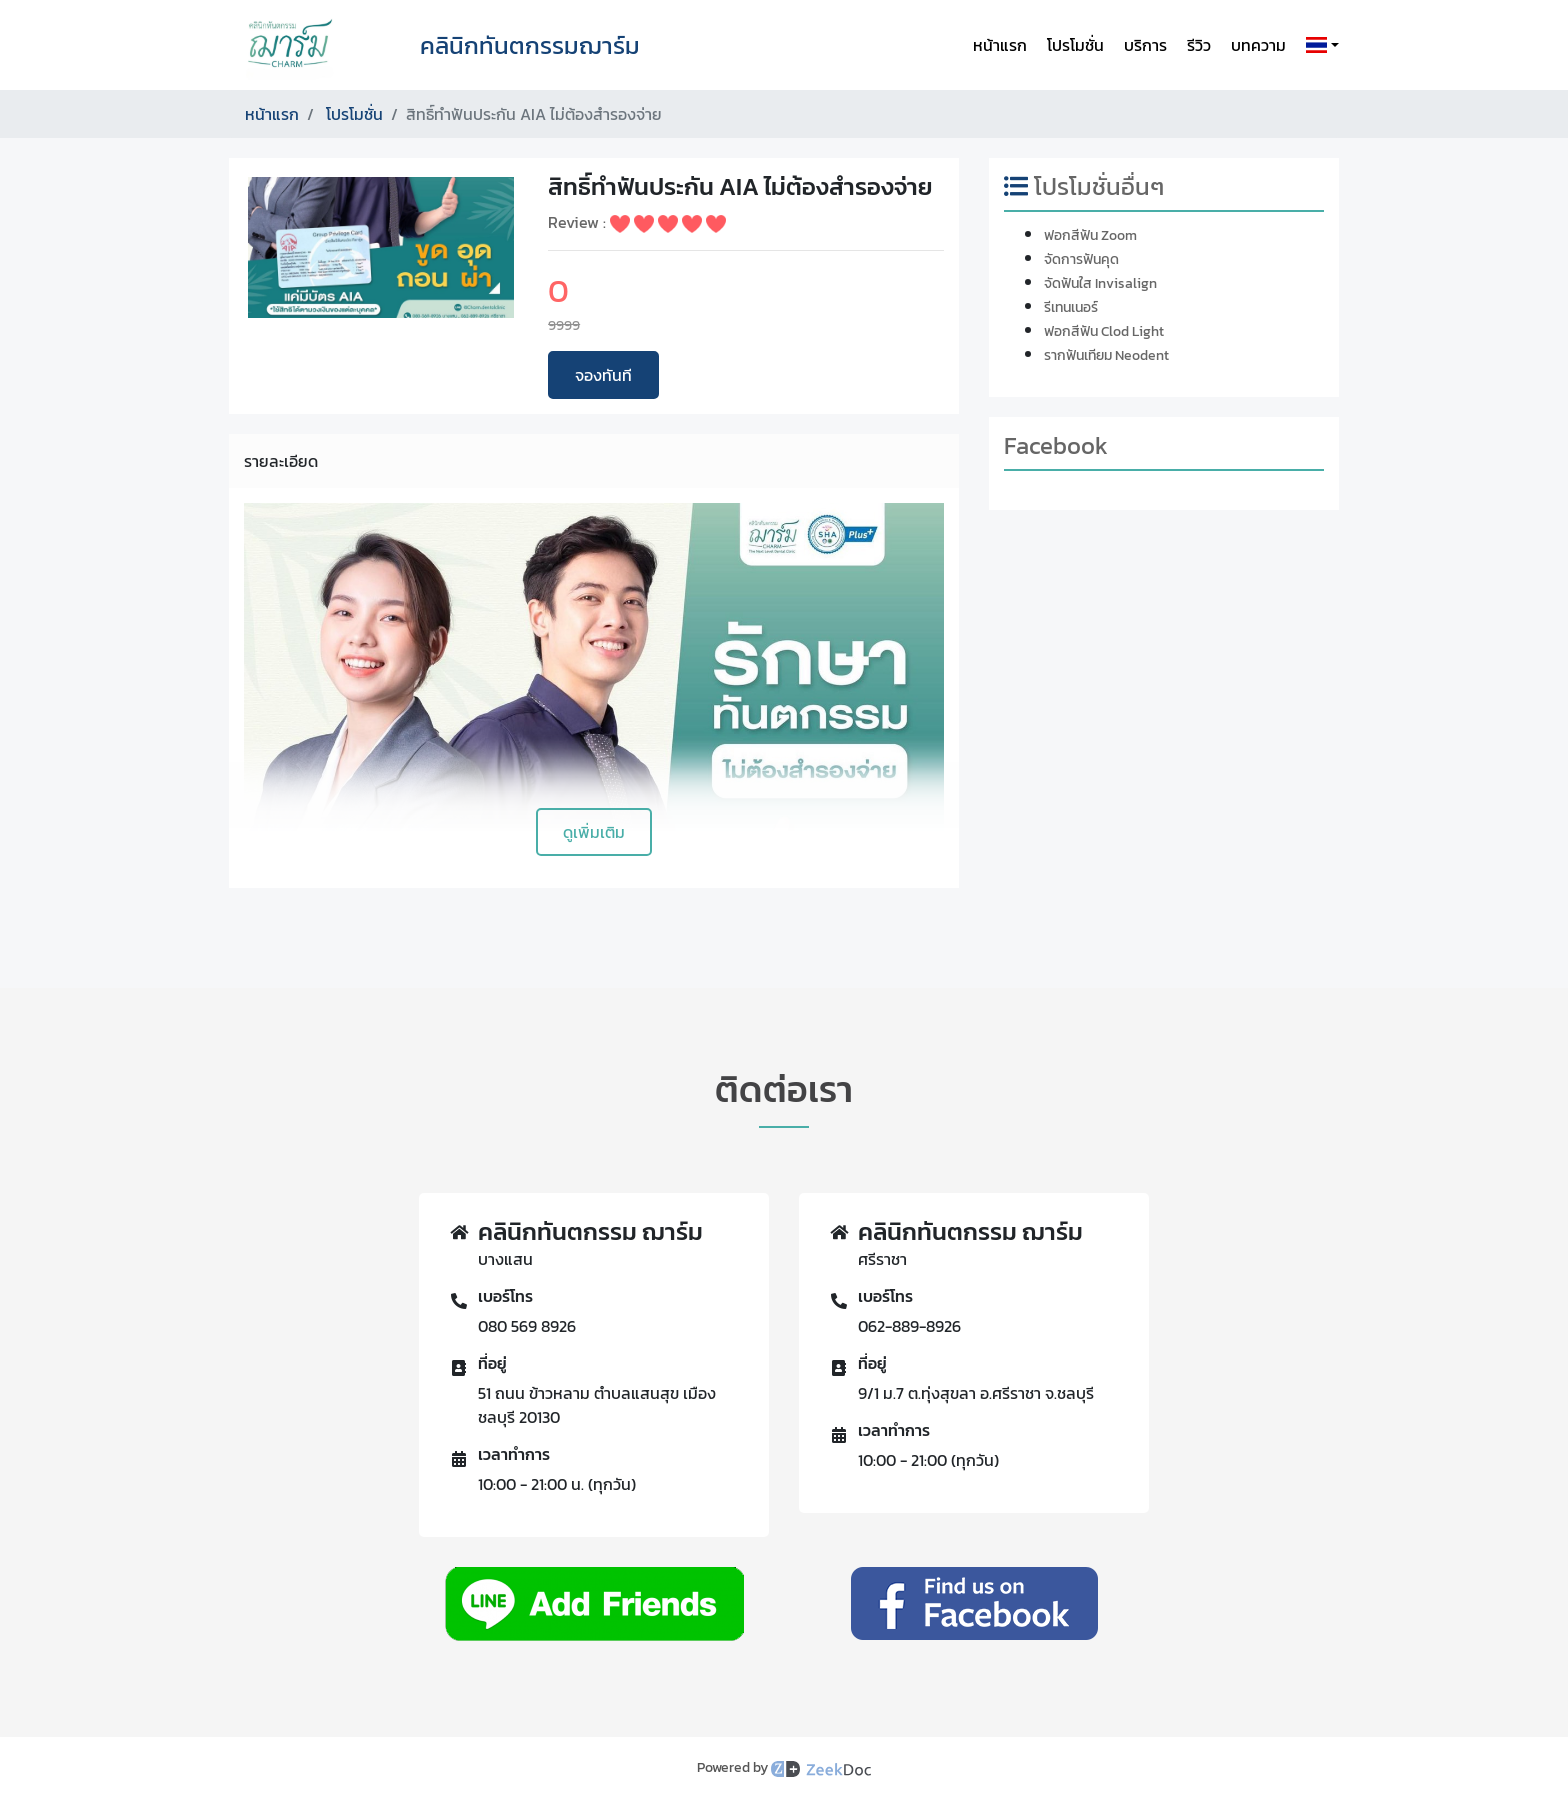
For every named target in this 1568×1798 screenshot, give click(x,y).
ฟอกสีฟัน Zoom (1090, 235)
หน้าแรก (1000, 45)
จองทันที (603, 375)
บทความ (1258, 45)
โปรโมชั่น (1075, 45)
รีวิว (1199, 45)
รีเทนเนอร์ (1071, 307)
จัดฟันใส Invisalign (1100, 283)
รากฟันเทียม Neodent (1106, 355)
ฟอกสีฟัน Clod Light (1104, 331)
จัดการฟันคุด (1081, 259)
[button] (1318, 45)
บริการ (1145, 45)
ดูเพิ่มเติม (594, 832)
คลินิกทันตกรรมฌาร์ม (530, 45)
